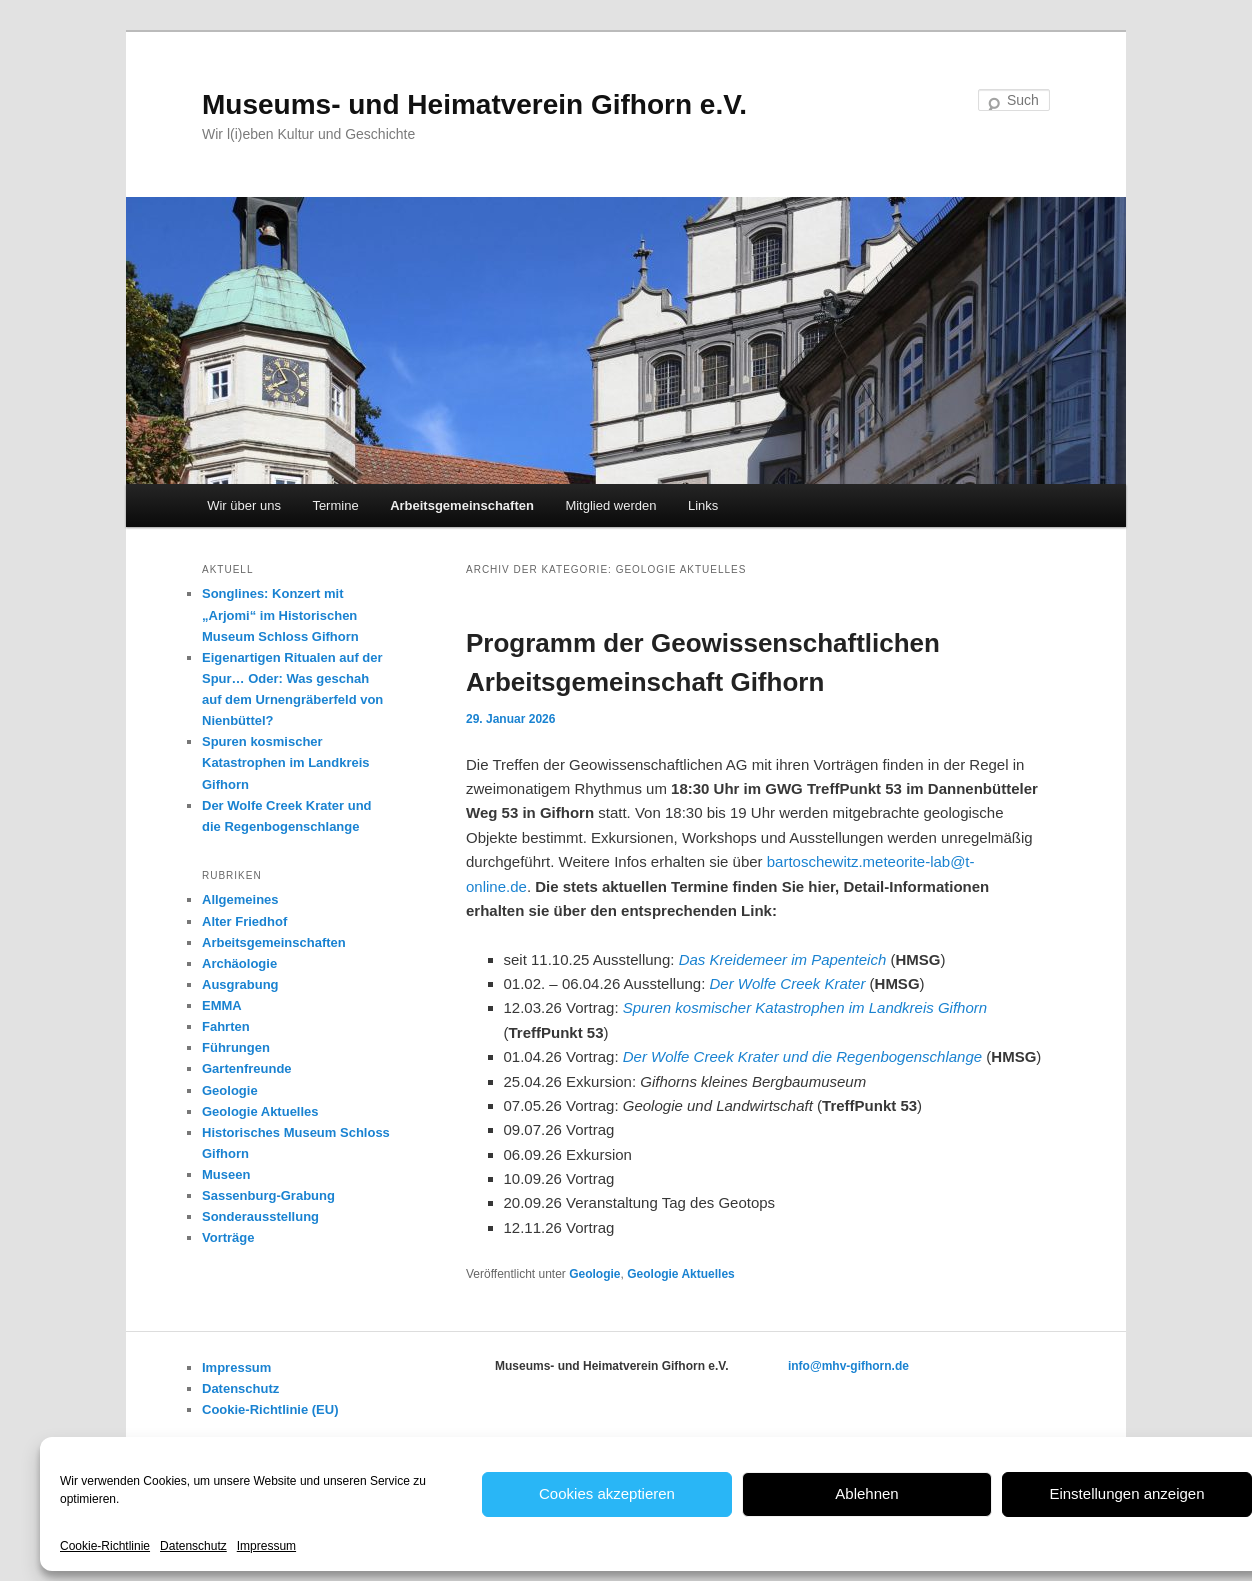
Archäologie (239, 963)
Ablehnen (866, 1493)
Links (703, 505)
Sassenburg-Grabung (268, 1195)
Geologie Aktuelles (681, 1274)
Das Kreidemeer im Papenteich (783, 959)
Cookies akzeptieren (607, 1493)
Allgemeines (240, 899)
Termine (335, 505)
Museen (226, 1174)
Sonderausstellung (260, 1216)
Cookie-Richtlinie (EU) (270, 1409)
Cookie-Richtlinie (105, 1546)
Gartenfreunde (247, 1068)
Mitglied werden (610, 505)
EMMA (222, 1005)
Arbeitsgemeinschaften (462, 505)
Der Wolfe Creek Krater (788, 983)
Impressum (266, 1546)
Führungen (236, 1047)
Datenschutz (193, 1546)
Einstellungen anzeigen (1126, 1493)
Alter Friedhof (244, 921)
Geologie (594, 1274)
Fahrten (226, 1026)
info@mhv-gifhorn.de (848, 1366)
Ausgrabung (240, 984)
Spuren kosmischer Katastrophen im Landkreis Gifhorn (805, 1007)
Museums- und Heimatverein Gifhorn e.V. (474, 104)
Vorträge (228, 1237)
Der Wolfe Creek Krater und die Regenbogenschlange (802, 1056)
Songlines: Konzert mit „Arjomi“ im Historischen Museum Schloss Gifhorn (280, 614)
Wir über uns (244, 505)
